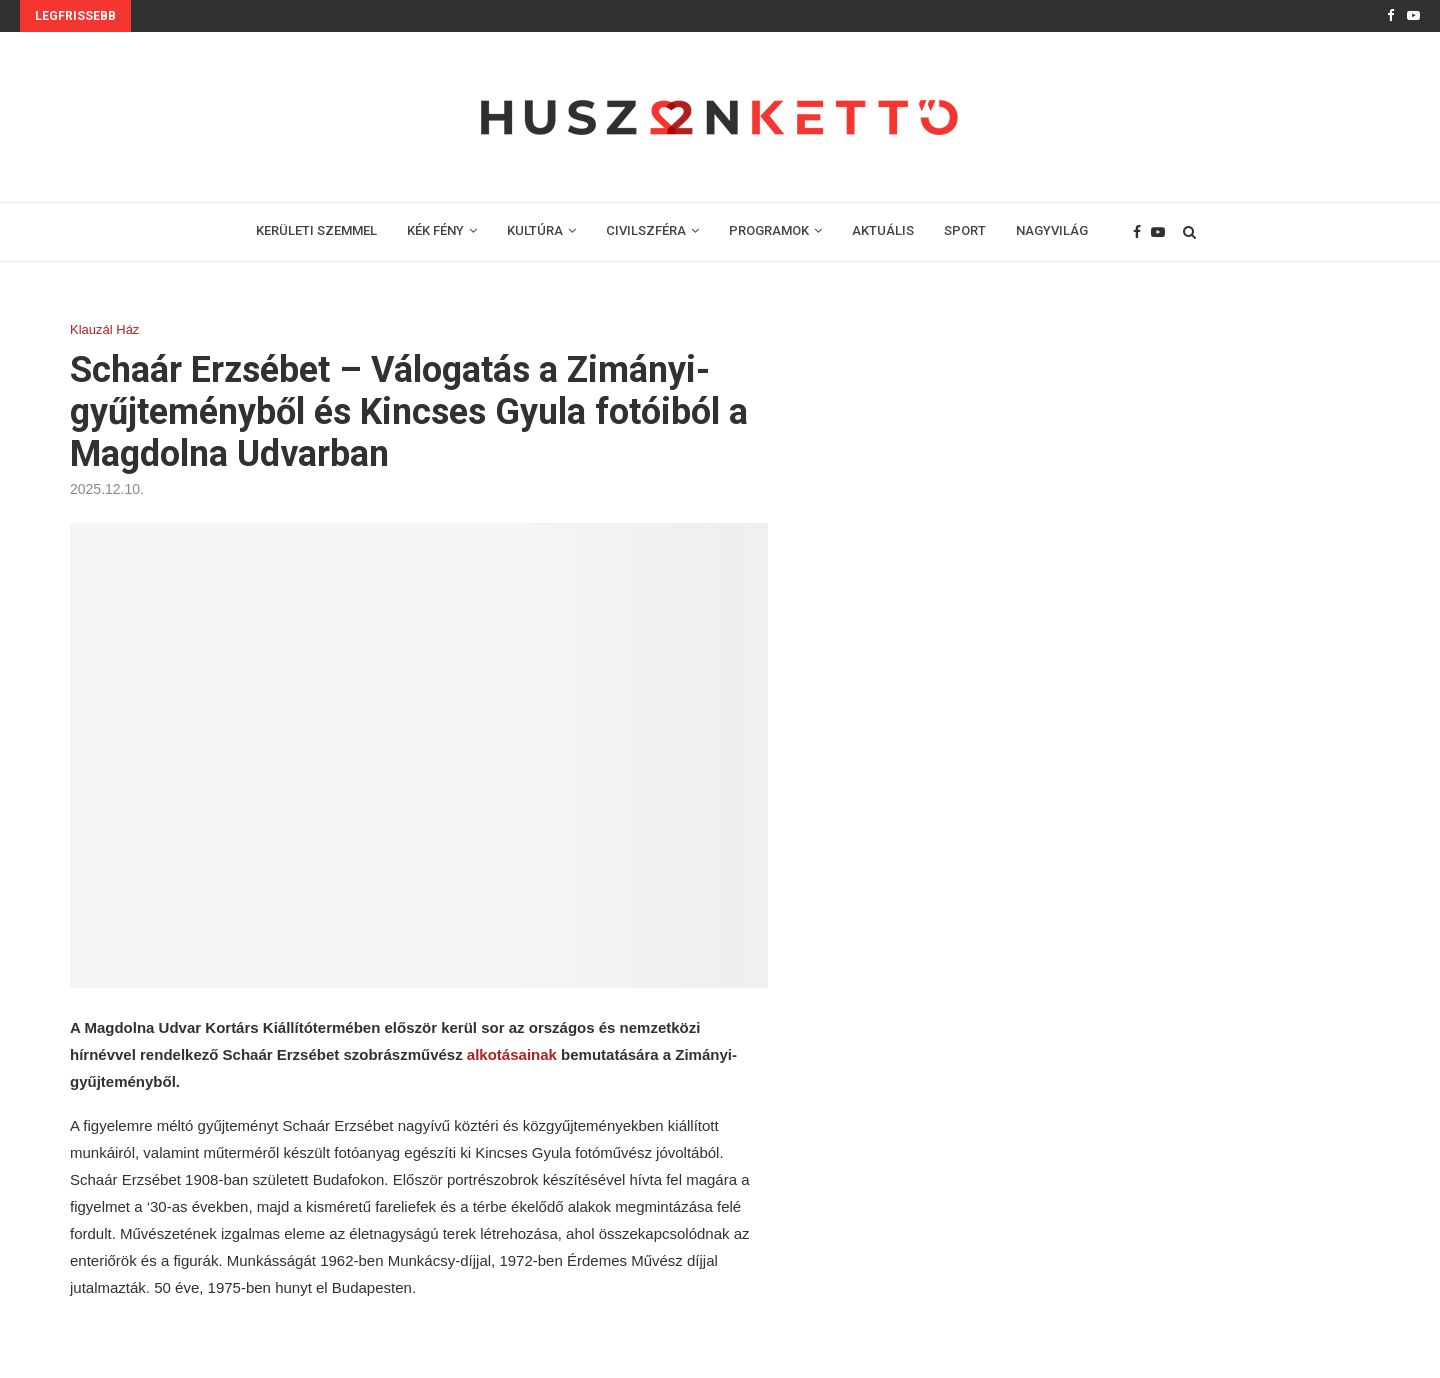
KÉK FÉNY (435, 230)
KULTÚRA (535, 230)
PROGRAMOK (769, 230)
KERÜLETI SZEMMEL (316, 230)
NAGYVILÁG (1052, 230)
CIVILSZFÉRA (646, 230)
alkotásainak (514, 1054)
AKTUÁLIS (883, 230)
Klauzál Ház (104, 329)
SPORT (965, 230)
